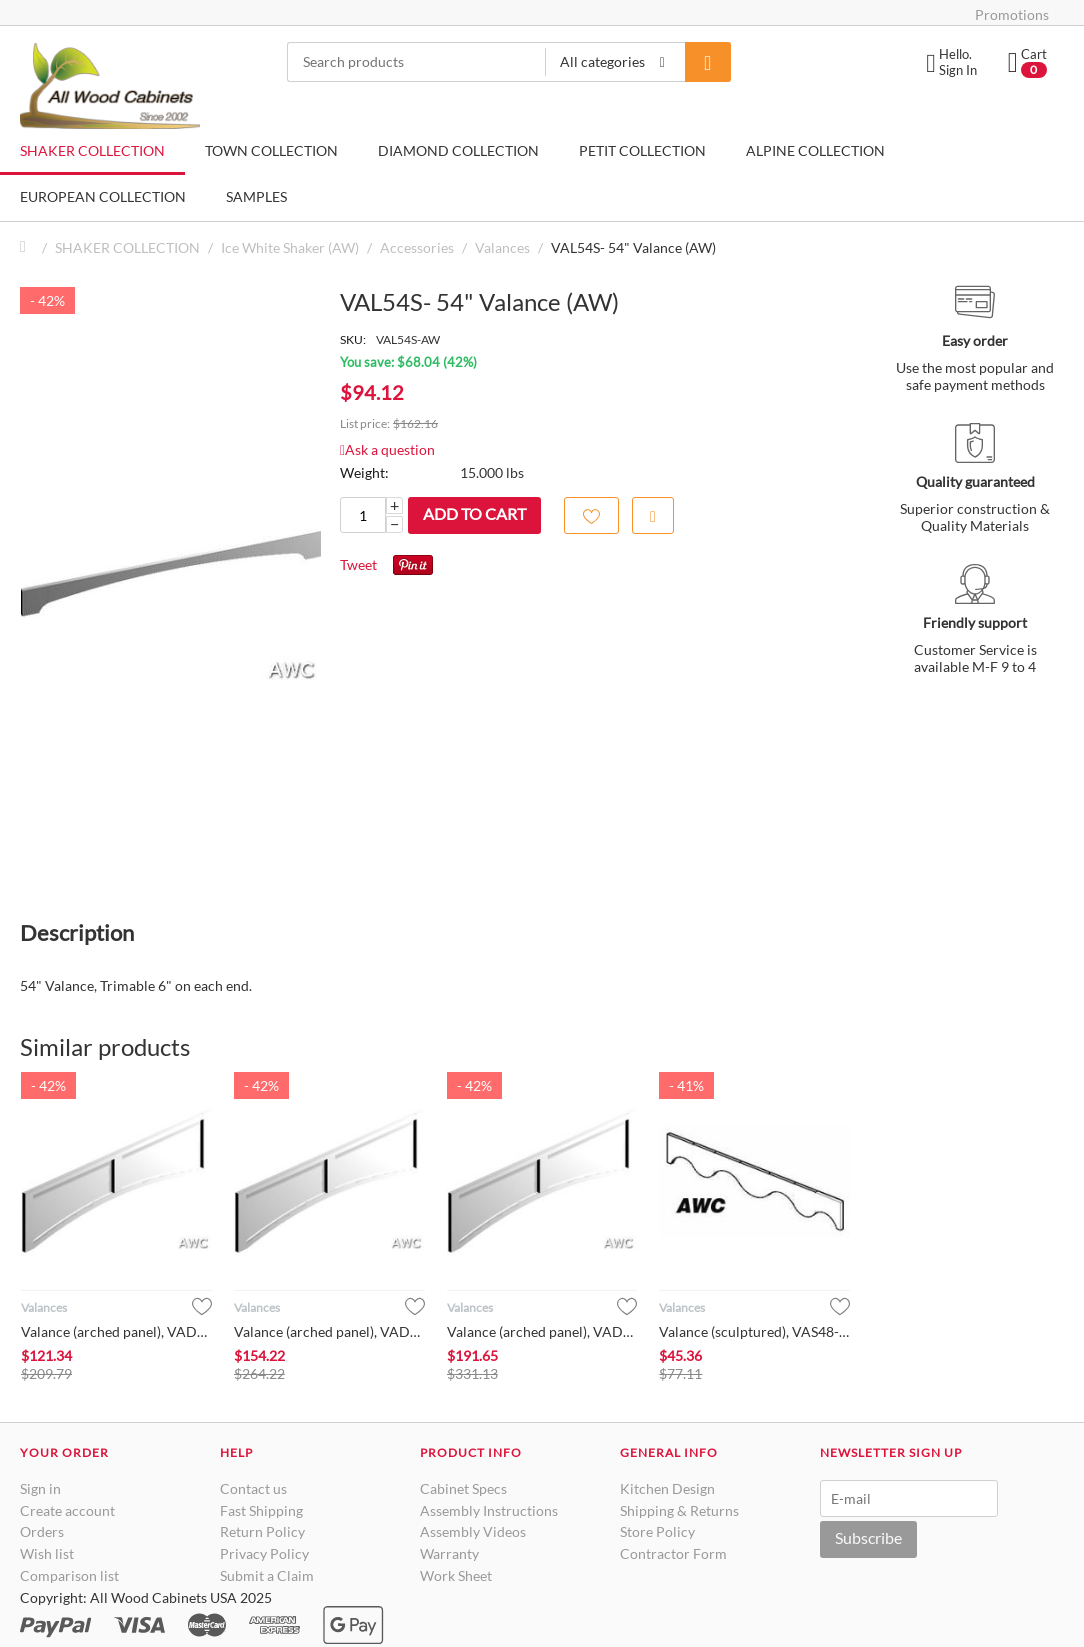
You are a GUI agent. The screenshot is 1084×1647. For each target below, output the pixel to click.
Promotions (1012, 14)
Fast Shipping (261, 1510)
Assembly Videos (473, 1531)
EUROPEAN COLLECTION (103, 196)
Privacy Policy (264, 1553)
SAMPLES (256, 196)
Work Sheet (456, 1575)
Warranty (449, 1553)
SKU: (353, 339)
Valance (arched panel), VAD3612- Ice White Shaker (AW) (116, 1331)
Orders (42, 1531)
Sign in (40, 1488)
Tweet (358, 564)
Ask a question (387, 449)
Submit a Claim (267, 1575)
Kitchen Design (667, 1488)
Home (28, 247)
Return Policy (262, 1531)
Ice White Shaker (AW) (290, 247)
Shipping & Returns (679, 1510)
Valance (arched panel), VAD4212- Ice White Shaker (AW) (329, 1331)
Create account (67, 1510)
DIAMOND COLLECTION (458, 150)
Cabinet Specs (463, 1488)
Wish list (47, 1553)
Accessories (417, 247)
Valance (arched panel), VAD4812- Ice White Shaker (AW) (542, 1331)
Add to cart (474, 513)
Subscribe (868, 1537)
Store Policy (657, 1531)
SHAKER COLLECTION (92, 150)
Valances (502, 247)
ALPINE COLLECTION (815, 150)
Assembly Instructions (489, 1510)
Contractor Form (673, 1553)
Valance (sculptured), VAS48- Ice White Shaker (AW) (754, 1331)
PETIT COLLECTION (642, 150)
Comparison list (69, 1575)
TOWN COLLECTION (271, 150)
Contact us (253, 1488)
